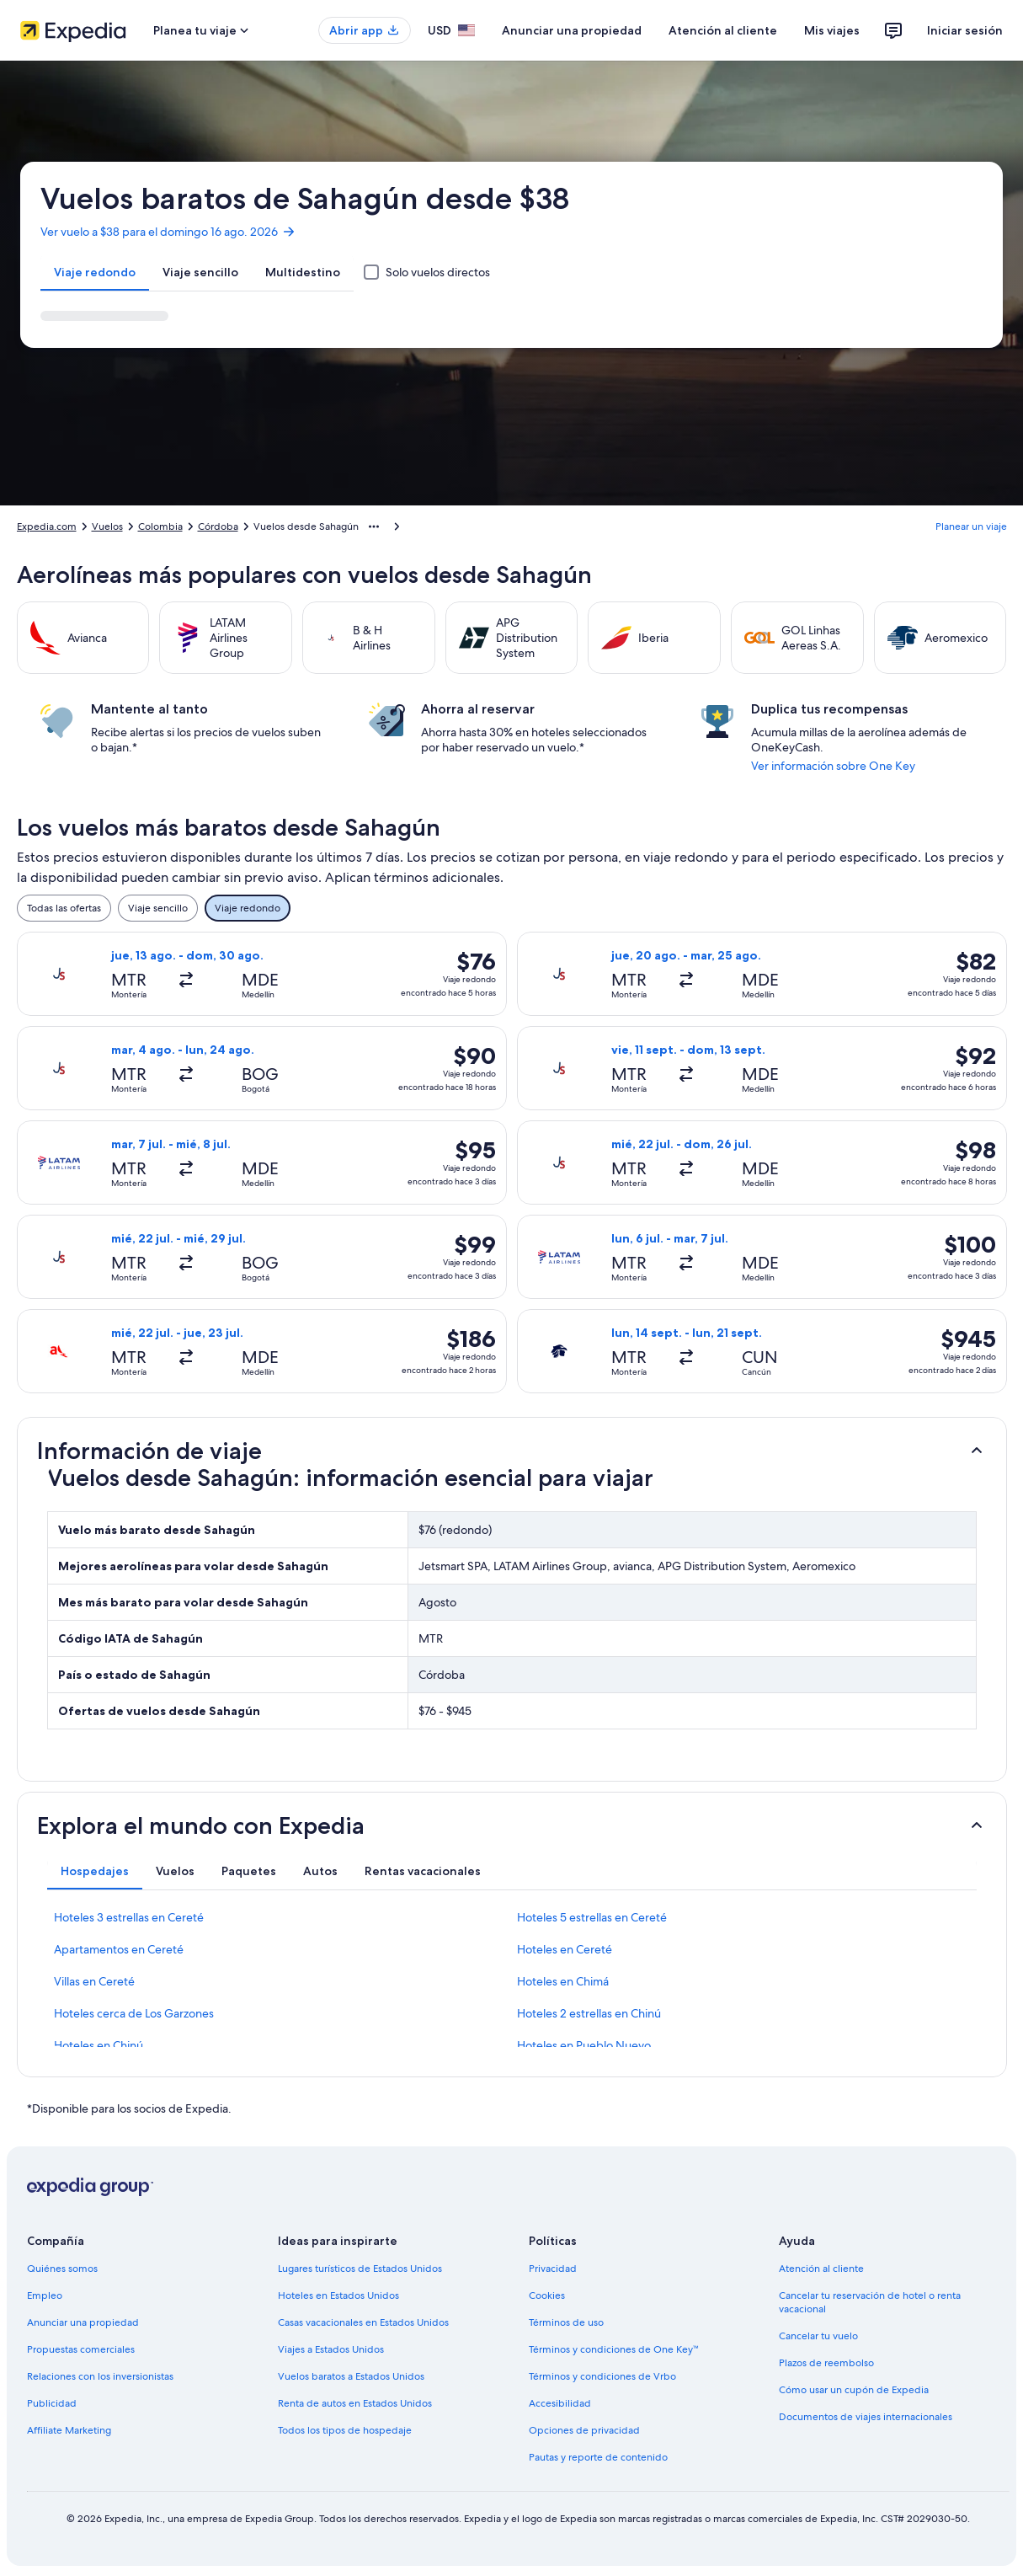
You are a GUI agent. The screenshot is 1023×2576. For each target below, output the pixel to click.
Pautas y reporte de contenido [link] (598, 2457)
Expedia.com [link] (47, 526)
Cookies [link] (547, 2295)
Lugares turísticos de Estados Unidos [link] (360, 2268)
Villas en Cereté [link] (94, 1981)
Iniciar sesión (965, 30)
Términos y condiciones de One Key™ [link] (614, 2349)
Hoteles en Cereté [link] (564, 1949)
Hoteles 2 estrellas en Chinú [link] (589, 2013)
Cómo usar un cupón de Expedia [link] (854, 2390)
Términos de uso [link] (566, 2322)
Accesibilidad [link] (560, 2403)
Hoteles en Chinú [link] (98, 2045)
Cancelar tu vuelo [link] (818, 2336)
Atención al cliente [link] (821, 2268)
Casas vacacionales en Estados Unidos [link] (363, 2322)
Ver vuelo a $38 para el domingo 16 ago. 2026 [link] (168, 231)
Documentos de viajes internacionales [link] (865, 2417)
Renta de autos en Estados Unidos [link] (355, 2403)
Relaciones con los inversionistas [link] (100, 2376)
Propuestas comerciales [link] (81, 2349)
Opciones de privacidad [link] (584, 2430)
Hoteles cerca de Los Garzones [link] (134, 2013)
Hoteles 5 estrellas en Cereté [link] (592, 1917)
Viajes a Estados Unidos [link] (331, 2349)
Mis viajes (832, 30)
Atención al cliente (723, 30)
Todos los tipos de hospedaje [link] (345, 2430)
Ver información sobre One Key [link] (833, 765)
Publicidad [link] (52, 2403)
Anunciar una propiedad (572, 30)
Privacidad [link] (553, 2268)
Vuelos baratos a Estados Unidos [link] (351, 2376)
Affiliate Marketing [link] (69, 2430)
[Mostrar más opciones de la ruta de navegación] (374, 526)
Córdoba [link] (218, 526)
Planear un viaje (971, 526)
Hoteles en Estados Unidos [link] (338, 2295)
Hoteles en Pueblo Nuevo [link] (584, 2045)
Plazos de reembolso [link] (826, 2363)
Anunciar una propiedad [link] (83, 2322)
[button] (512, 1450)
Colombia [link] (160, 526)
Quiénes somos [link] (62, 2268)
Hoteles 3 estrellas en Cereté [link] (129, 1917)
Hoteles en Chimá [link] (563, 1981)
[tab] (94, 272)
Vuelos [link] (107, 526)
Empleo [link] (44, 2295)
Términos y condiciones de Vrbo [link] (602, 2376)
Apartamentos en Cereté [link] (119, 1949)
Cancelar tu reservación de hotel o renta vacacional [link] (870, 2302)
